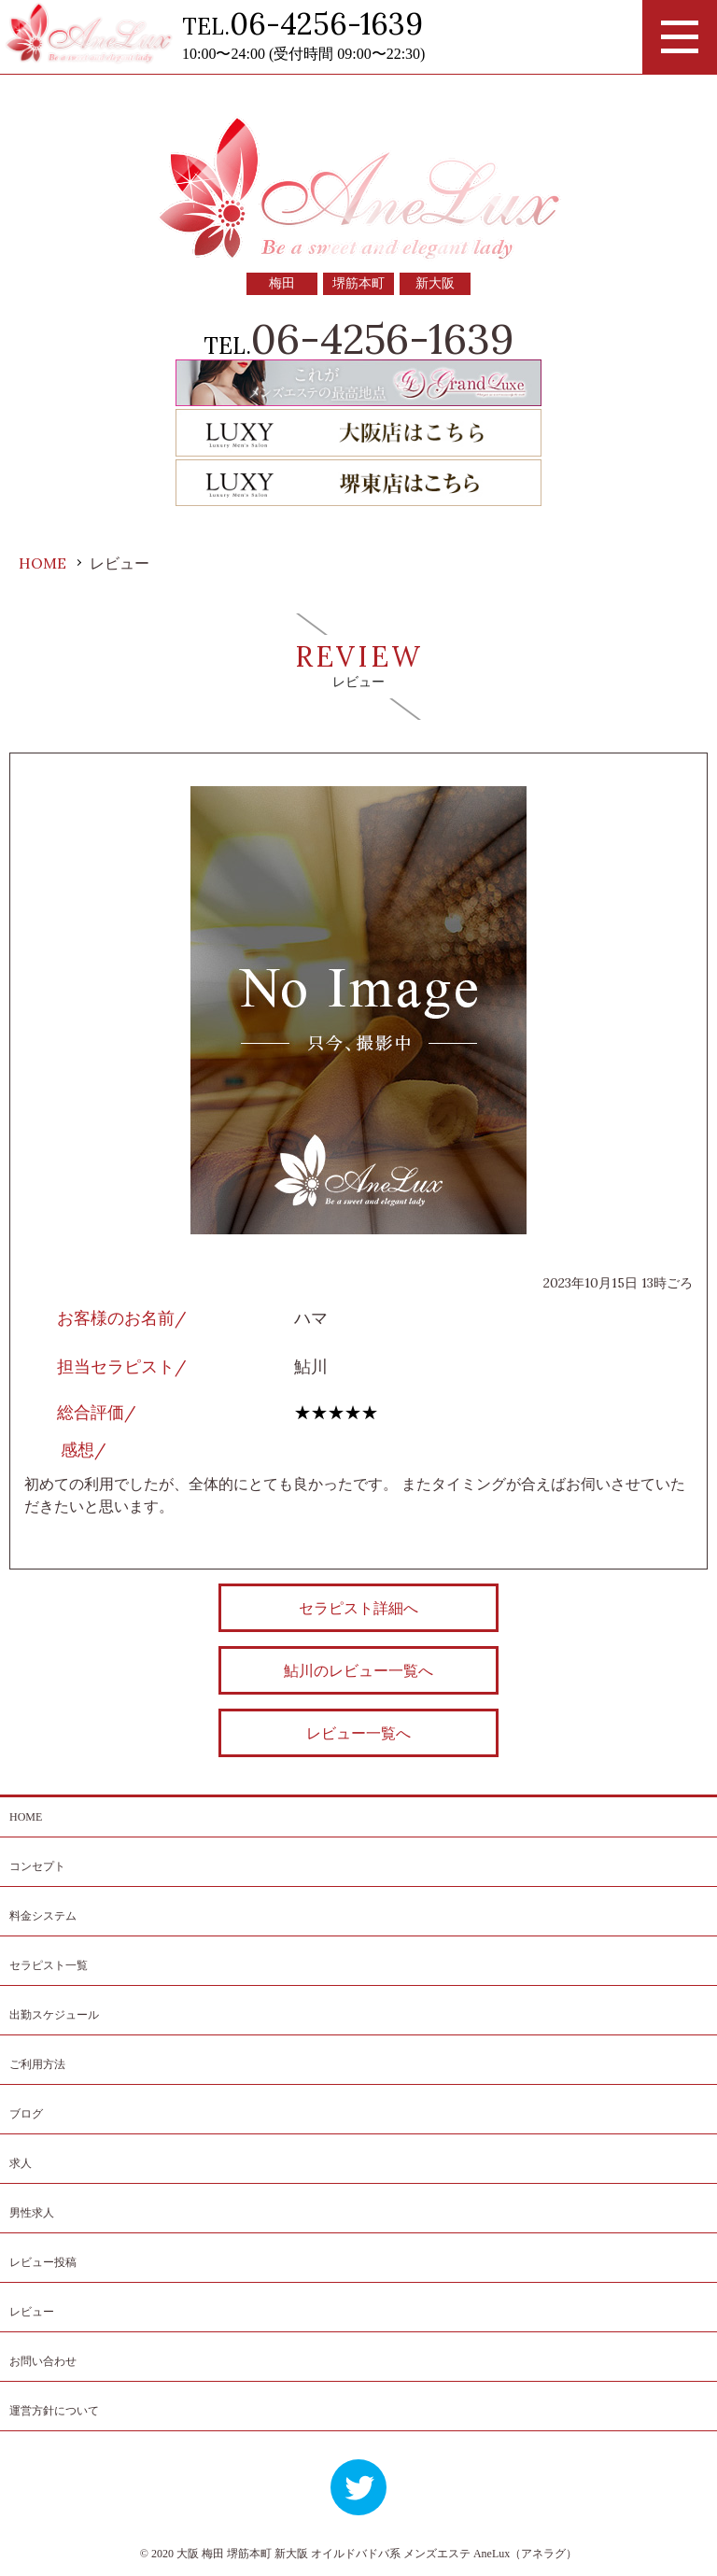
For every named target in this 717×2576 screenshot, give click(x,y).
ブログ (26, 2113)
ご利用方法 (37, 2064)
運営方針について (54, 2410)
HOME (25, 1816)
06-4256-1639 (326, 24)
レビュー (31, 2311)
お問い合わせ (43, 2361)
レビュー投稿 (43, 2262)
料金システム (43, 1915)
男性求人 (31, 2212)
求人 (20, 2163)
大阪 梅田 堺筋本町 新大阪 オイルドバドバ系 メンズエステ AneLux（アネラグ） (376, 2553)
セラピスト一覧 (48, 1965)
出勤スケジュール (54, 2014)
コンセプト (37, 1866)
